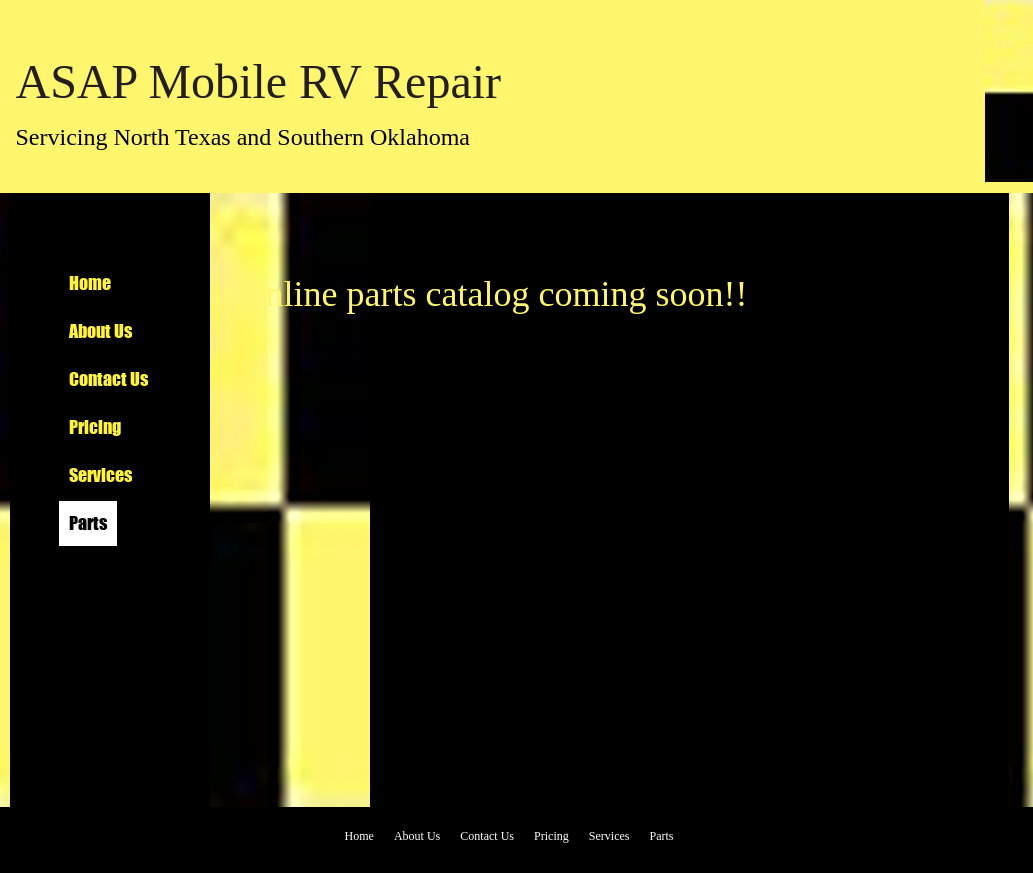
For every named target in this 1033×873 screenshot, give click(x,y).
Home (90, 283)
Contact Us (108, 379)
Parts (88, 523)
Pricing (95, 427)
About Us (100, 331)
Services (100, 475)
